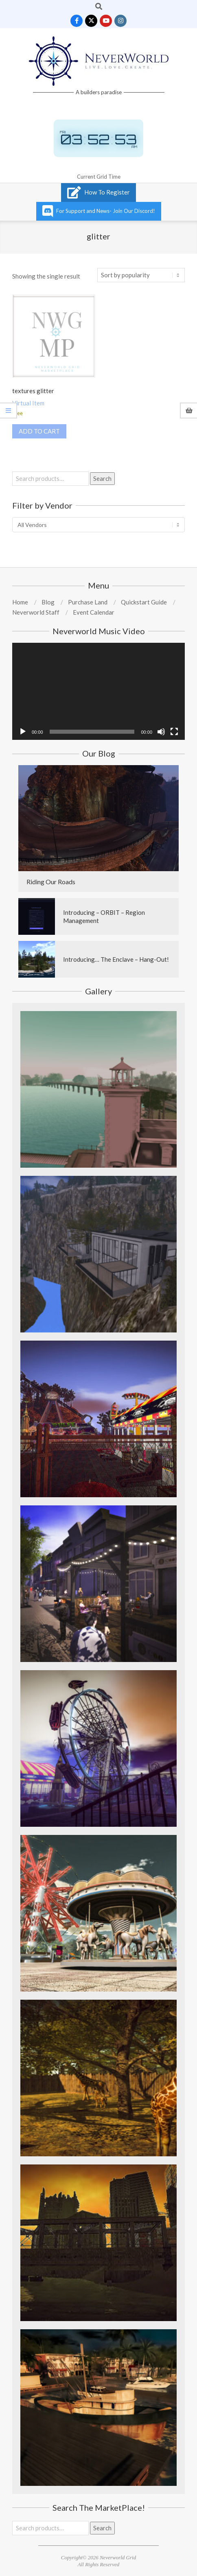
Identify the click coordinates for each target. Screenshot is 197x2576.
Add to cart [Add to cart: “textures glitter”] (39, 431)
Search (102, 478)
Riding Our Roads (50, 881)
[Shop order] (141, 275)
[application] (98, 691)
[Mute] (161, 732)
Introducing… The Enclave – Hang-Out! (116, 959)
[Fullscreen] (174, 732)
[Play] (23, 732)
